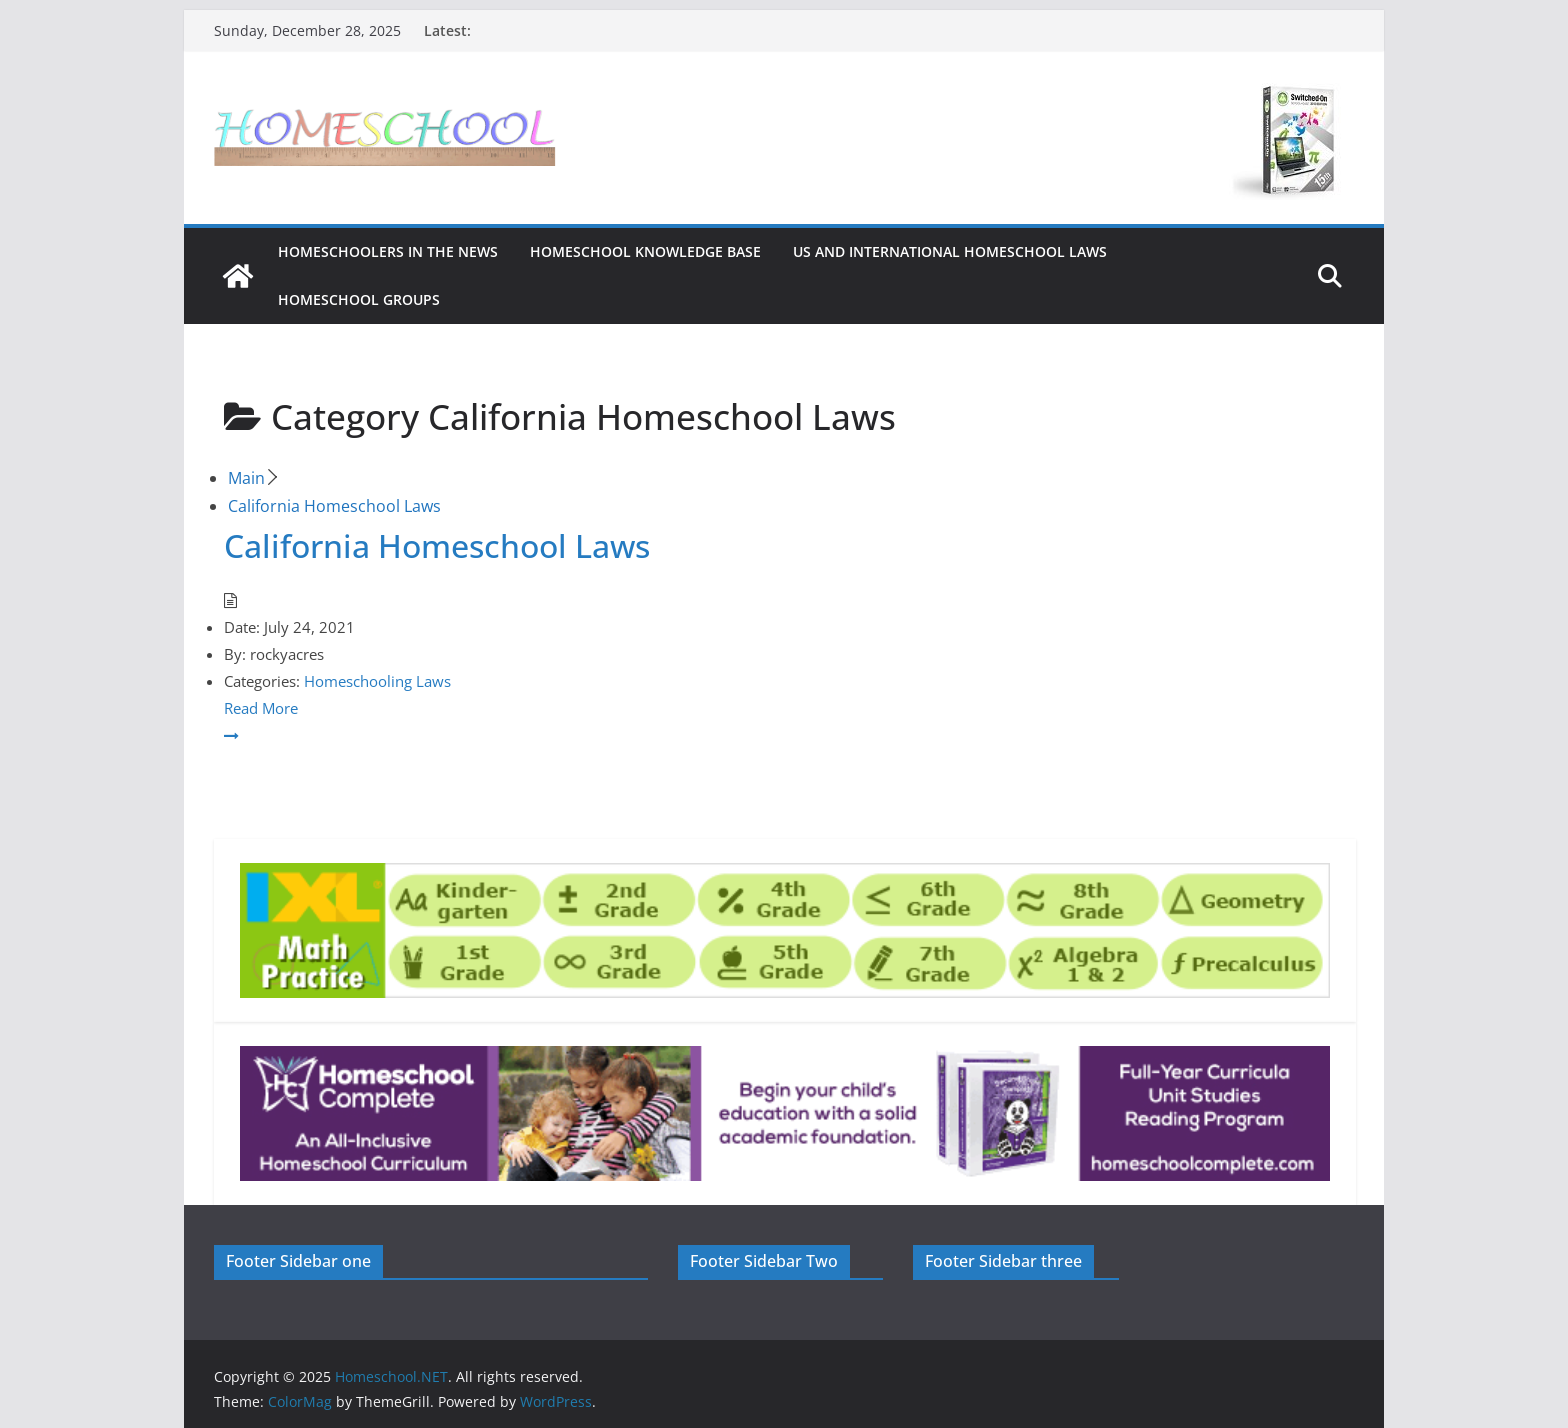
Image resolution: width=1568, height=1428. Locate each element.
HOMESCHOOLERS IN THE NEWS (388, 251)
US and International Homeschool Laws (950, 251)
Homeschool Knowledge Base (645, 251)
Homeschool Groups (359, 299)
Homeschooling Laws (377, 681)
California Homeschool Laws (437, 545)
